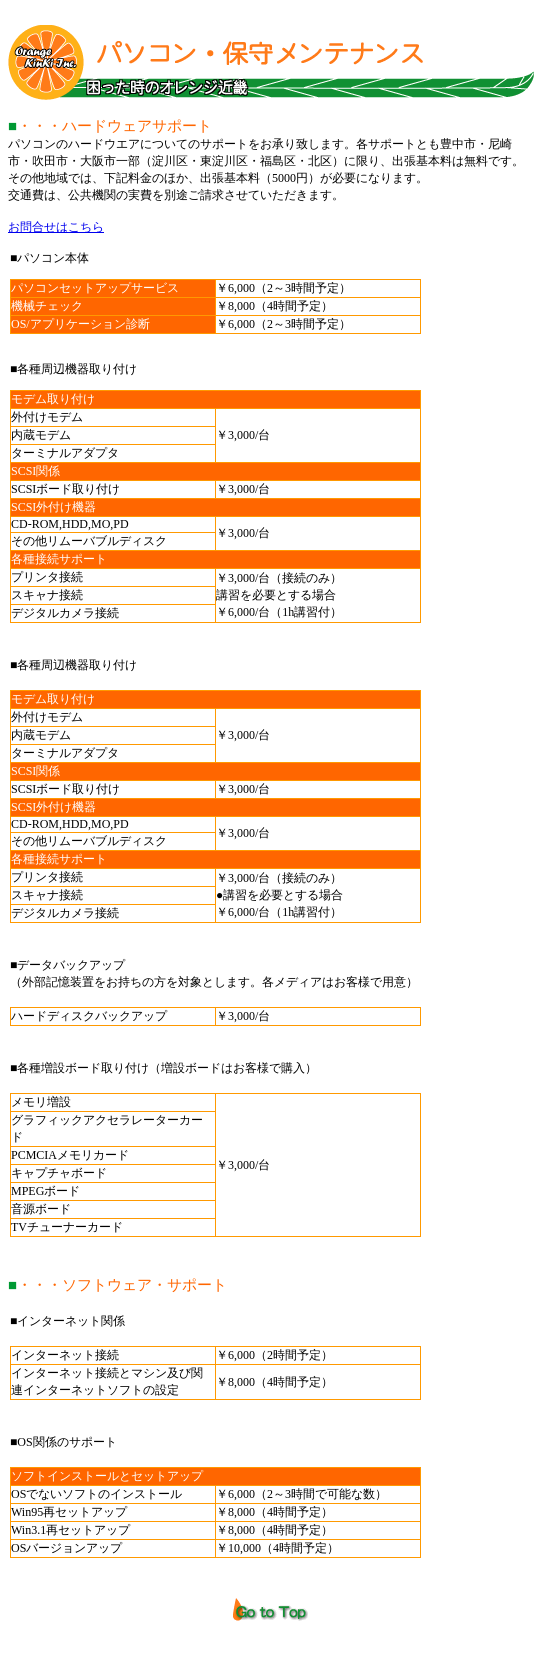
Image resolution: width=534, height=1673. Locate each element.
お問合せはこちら (56, 227)
